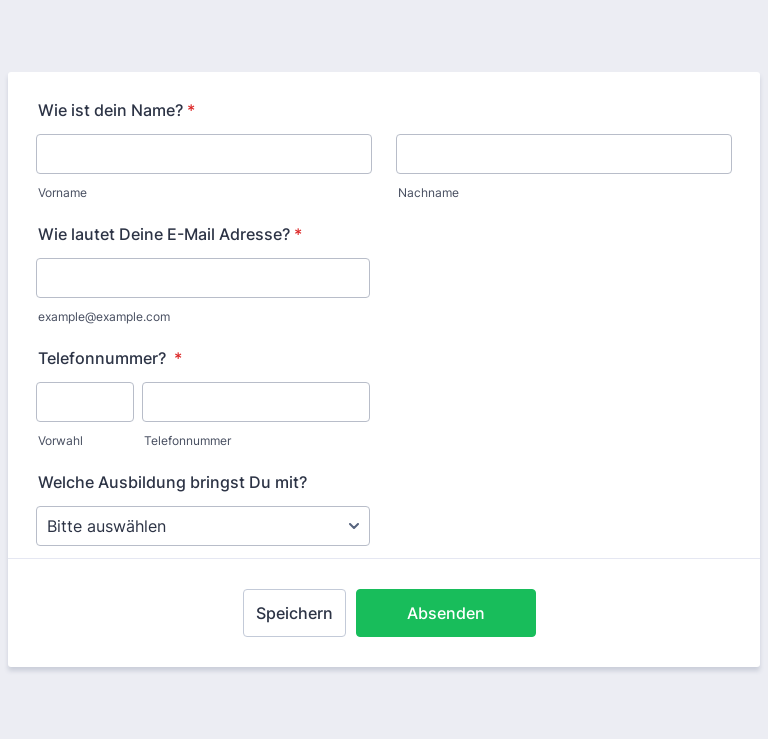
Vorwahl (60, 440)
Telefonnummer (187, 440)
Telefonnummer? (110, 358)
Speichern (294, 613)
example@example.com (104, 316)
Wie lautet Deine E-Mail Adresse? (170, 234)
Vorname (62, 192)
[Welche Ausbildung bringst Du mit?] (203, 526)
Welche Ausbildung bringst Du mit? (172, 482)
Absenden (446, 613)
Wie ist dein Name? (116, 110)
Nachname (428, 192)
